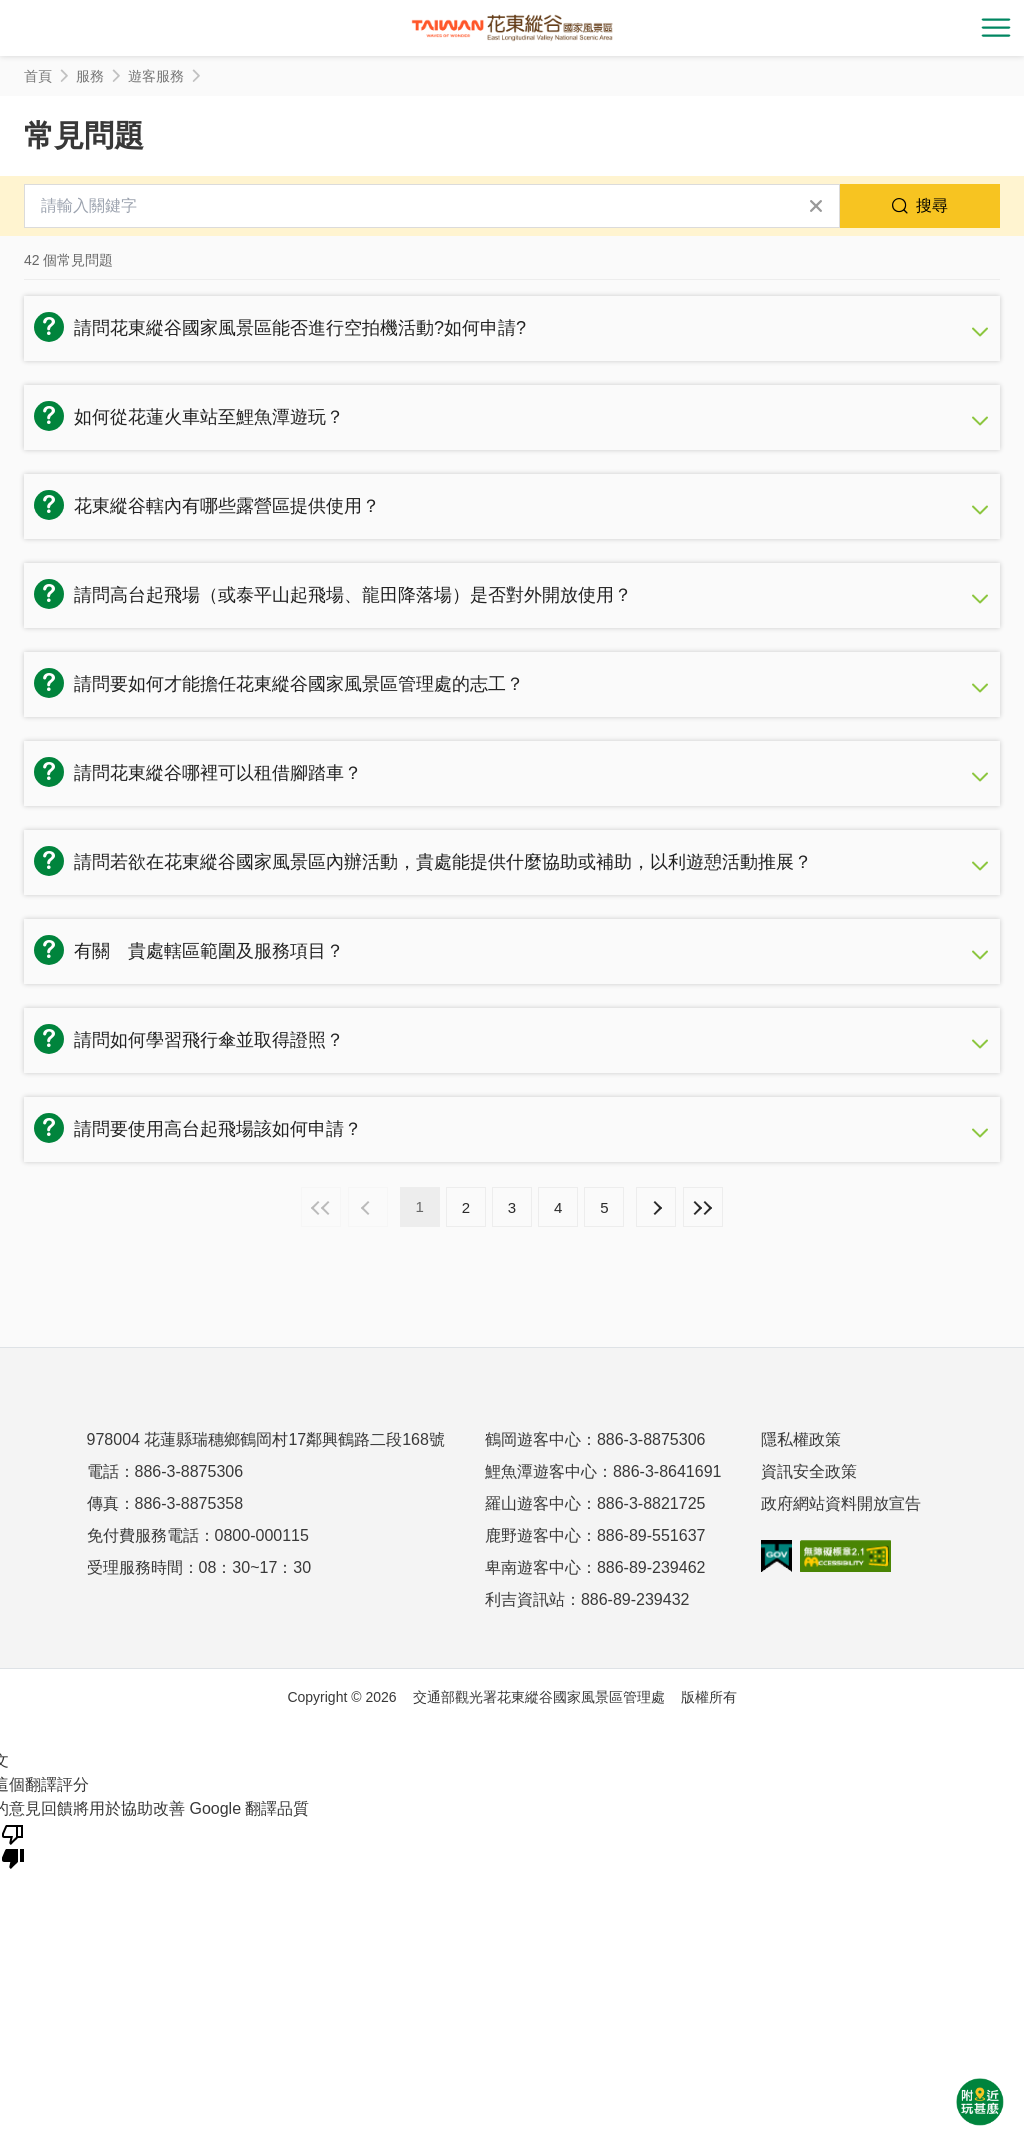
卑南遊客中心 (533, 1567)
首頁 (38, 76)
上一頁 (368, 1207)
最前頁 (321, 1207)
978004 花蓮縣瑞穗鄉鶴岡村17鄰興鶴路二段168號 (266, 1439)
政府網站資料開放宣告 (841, 1503)
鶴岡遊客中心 (533, 1439)
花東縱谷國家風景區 (512, 28)
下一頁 (656, 1207)
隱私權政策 (801, 1439)
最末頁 (703, 1207)
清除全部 (816, 206)
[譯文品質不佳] (13, 1845)
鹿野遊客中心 (533, 1535)
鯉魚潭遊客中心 (541, 1471)
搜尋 (932, 205)
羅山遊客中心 (533, 1503)
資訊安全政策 (809, 1471)
